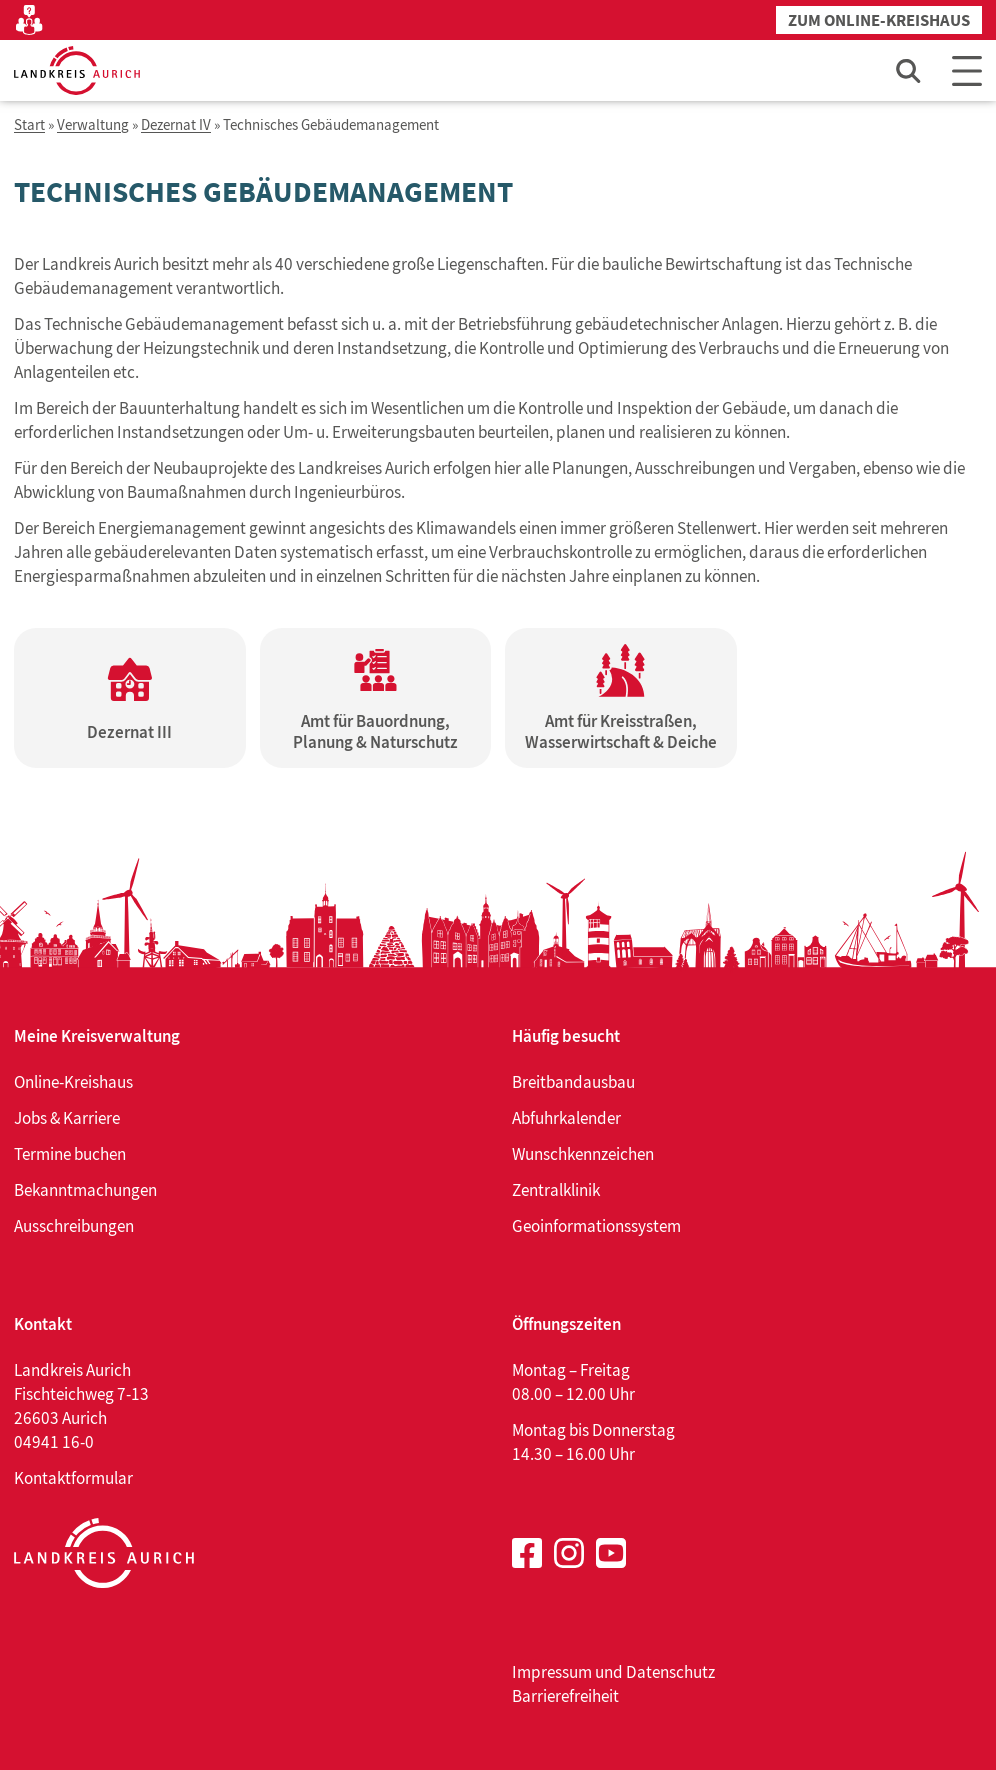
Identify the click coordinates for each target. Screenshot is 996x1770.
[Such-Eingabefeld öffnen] (909, 70)
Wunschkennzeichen (583, 1154)
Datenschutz (670, 1672)
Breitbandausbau (573, 1082)
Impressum (552, 1672)
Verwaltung (93, 125)
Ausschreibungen (74, 1226)
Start (29, 125)
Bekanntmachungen (85, 1190)
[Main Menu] (967, 70)
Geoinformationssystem (596, 1226)
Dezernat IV (176, 125)
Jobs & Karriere (67, 1118)
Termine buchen (70, 1154)
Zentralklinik (556, 1190)
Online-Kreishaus (73, 1082)
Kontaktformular (73, 1478)
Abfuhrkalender (566, 1118)
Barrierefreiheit (565, 1696)
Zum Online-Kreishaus (879, 20)
